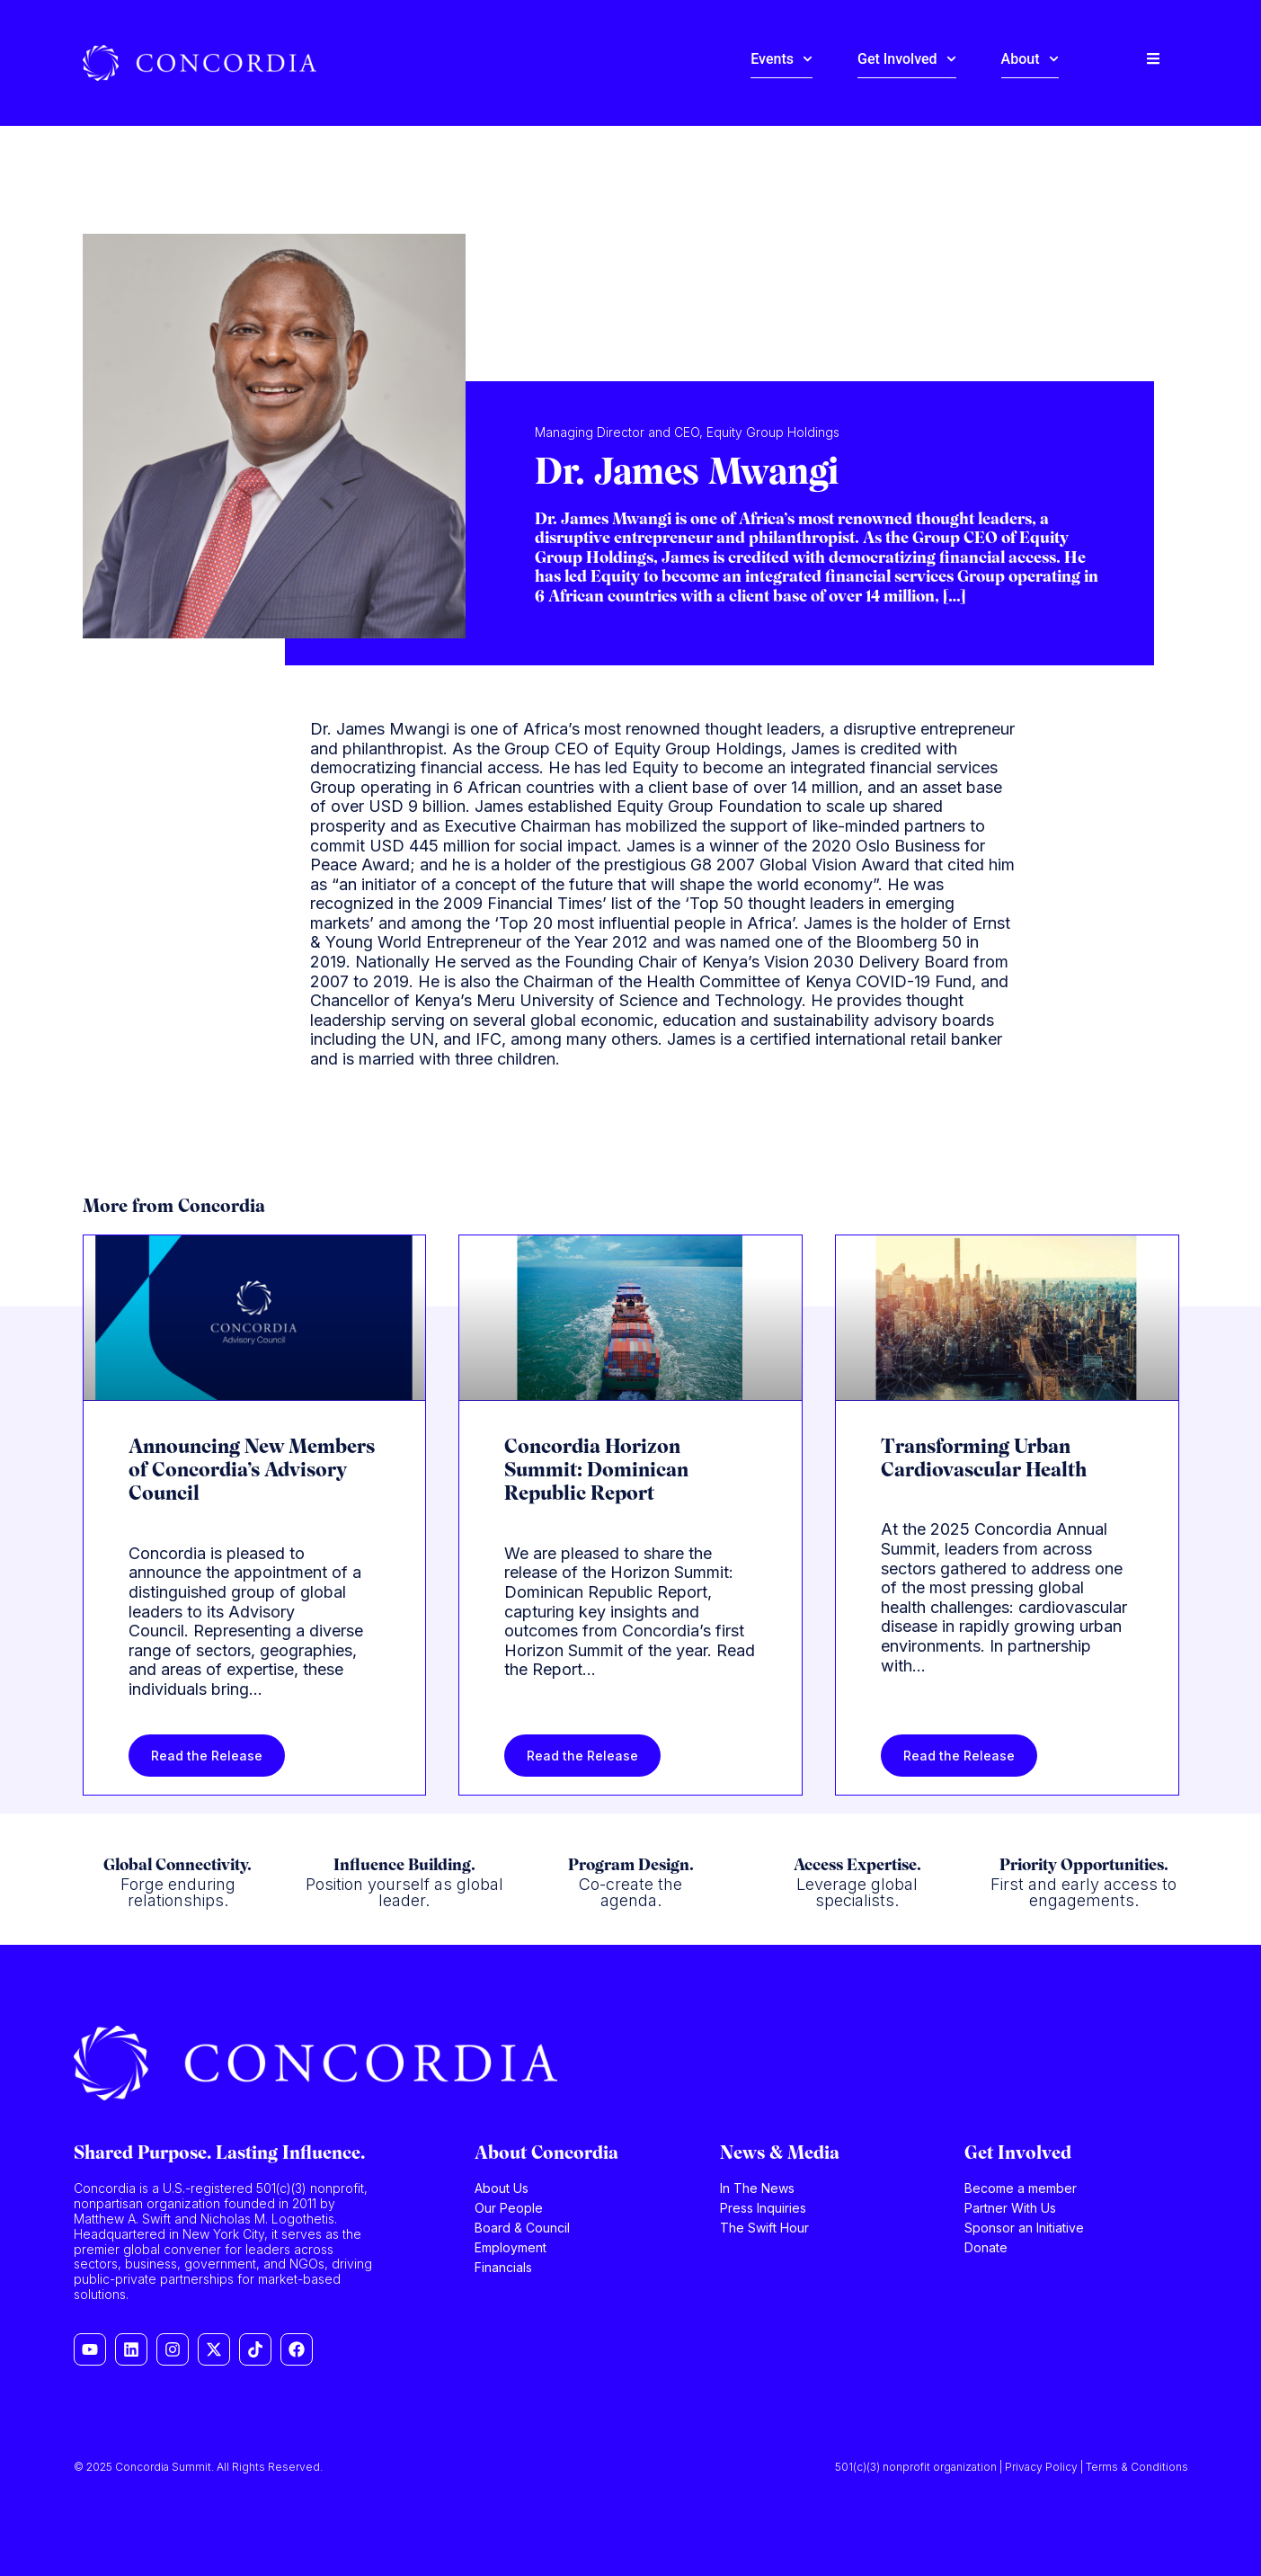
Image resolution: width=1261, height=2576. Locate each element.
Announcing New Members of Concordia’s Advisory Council (252, 1472)
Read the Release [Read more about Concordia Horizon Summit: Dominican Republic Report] (582, 1755)
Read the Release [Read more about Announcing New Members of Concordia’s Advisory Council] (206, 1755)
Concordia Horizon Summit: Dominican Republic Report (596, 1472)
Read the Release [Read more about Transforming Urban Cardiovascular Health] (959, 1755)
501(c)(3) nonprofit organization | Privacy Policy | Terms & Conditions (1011, 2466)
